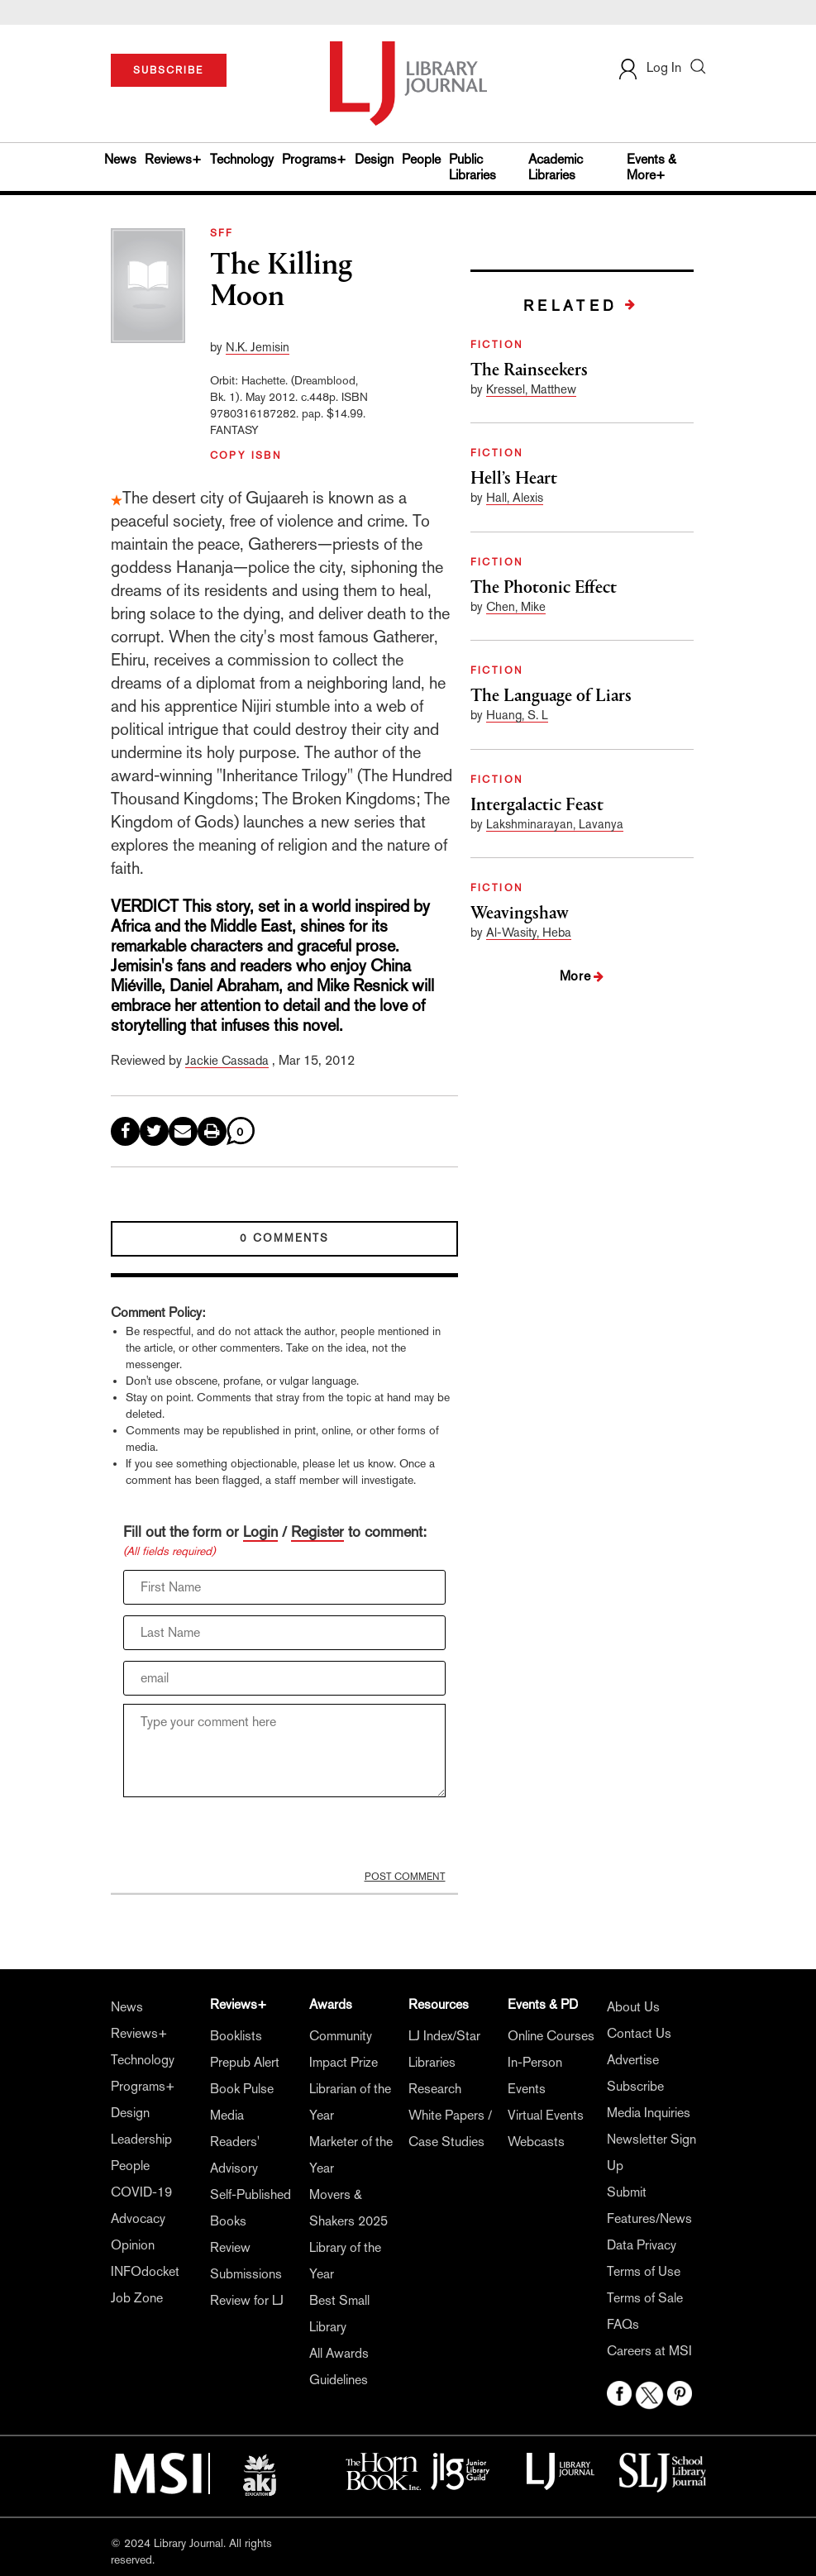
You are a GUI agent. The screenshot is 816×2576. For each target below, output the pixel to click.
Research (434, 2089)
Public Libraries (472, 167)
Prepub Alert (244, 2062)
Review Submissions (246, 2261)
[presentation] (249, 1838)
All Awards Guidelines (339, 2366)
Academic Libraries (555, 167)
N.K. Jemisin (257, 347)
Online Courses (551, 2036)
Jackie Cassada (227, 1060)
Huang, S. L (517, 715)
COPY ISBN (246, 455)
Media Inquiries (648, 2112)
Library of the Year (345, 2261)
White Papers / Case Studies (450, 2128)
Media (227, 2115)
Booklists (236, 2036)
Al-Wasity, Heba (528, 932)
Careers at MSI (649, 2351)
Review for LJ (247, 2300)
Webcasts (536, 2141)
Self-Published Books (250, 2208)
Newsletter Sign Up (651, 2152)
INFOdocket (145, 2271)
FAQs (623, 2324)
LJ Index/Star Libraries (444, 2049)
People (421, 159)
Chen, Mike (516, 606)
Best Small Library (339, 2313)
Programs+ (314, 159)
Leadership (141, 2139)
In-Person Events (535, 2075)
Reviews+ (173, 159)
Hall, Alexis (514, 497)
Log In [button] (649, 67)
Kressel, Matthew (531, 389)
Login (260, 1531)
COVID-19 (141, 2192)
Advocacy (138, 2218)
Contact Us (639, 2033)
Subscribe (635, 2086)
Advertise (633, 2060)
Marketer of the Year (351, 2155)
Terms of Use (643, 2271)
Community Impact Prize (343, 2049)
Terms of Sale (645, 2298)
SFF (222, 233)
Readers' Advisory (235, 2155)
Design (374, 159)
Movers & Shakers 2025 (348, 2208)
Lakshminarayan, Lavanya (554, 824)
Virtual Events (546, 2115)
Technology (242, 159)
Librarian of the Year (350, 2102)
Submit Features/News (649, 2205)
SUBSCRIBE (168, 70)
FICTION (497, 345)
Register (317, 1531)
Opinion (133, 2245)
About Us (633, 2007)
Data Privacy (641, 2245)
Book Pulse (242, 2089)
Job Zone (137, 2298)
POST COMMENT (405, 1876)
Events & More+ (651, 167)
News (120, 159)
